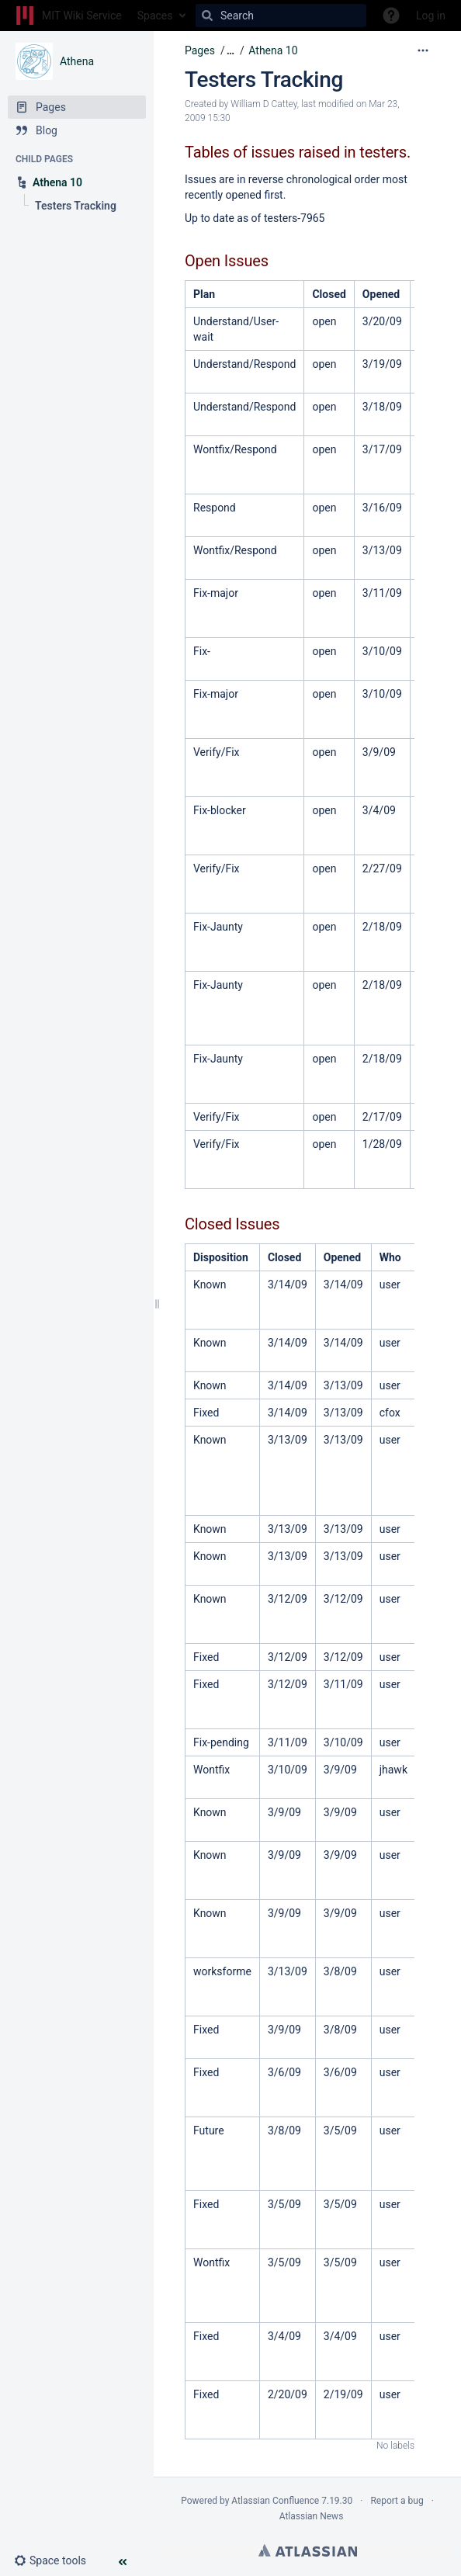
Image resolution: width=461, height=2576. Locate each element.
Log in (430, 15)
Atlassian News (311, 2516)
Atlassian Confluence (275, 2500)
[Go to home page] (69, 15)
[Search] (207, 15)
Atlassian (307, 2550)
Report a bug (396, 2500)
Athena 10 (272, 50)
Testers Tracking (264, 79)
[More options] (423, 50)
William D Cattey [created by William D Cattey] (263, 104)
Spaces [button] (155, 15)
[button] (56, 2560)
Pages (200, 50)
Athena (77, 61)
